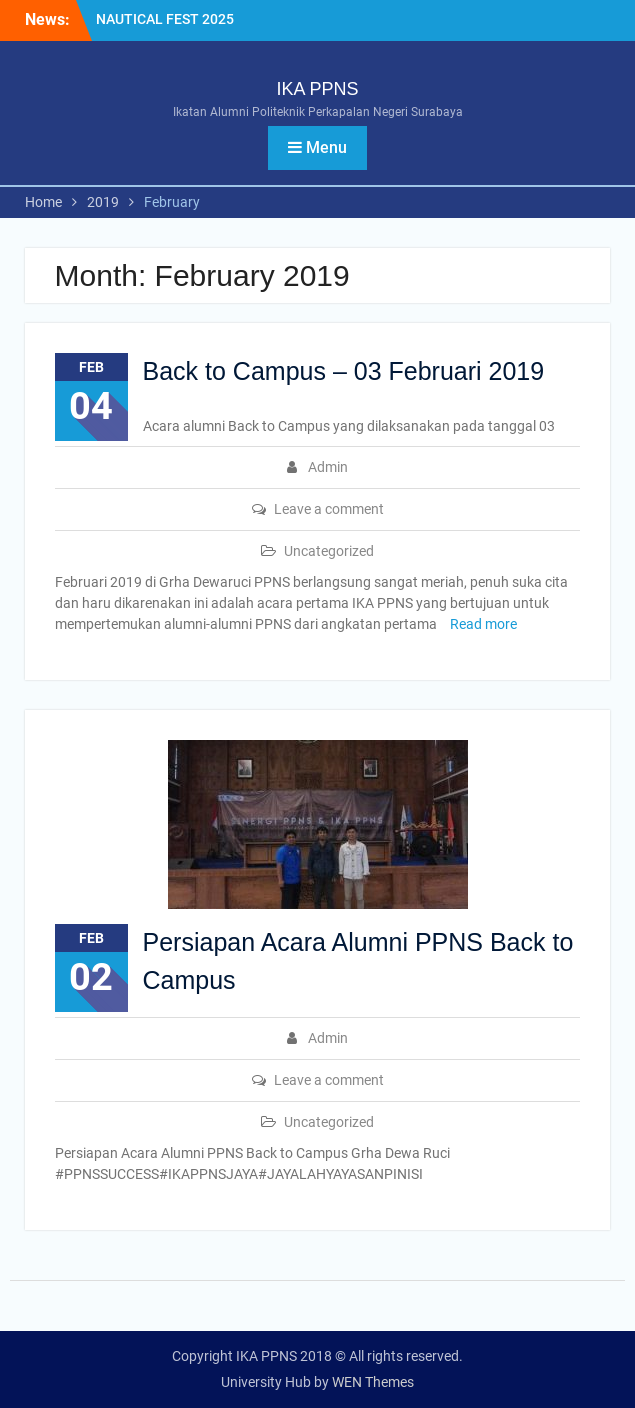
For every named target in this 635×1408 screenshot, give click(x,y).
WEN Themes (373, 1382)
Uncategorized (329, 551)
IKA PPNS (317, 89)
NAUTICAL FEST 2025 (165, 19)
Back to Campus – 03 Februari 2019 (344, 371)
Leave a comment (329, 509)
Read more (483, 624)
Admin (328, 467)
